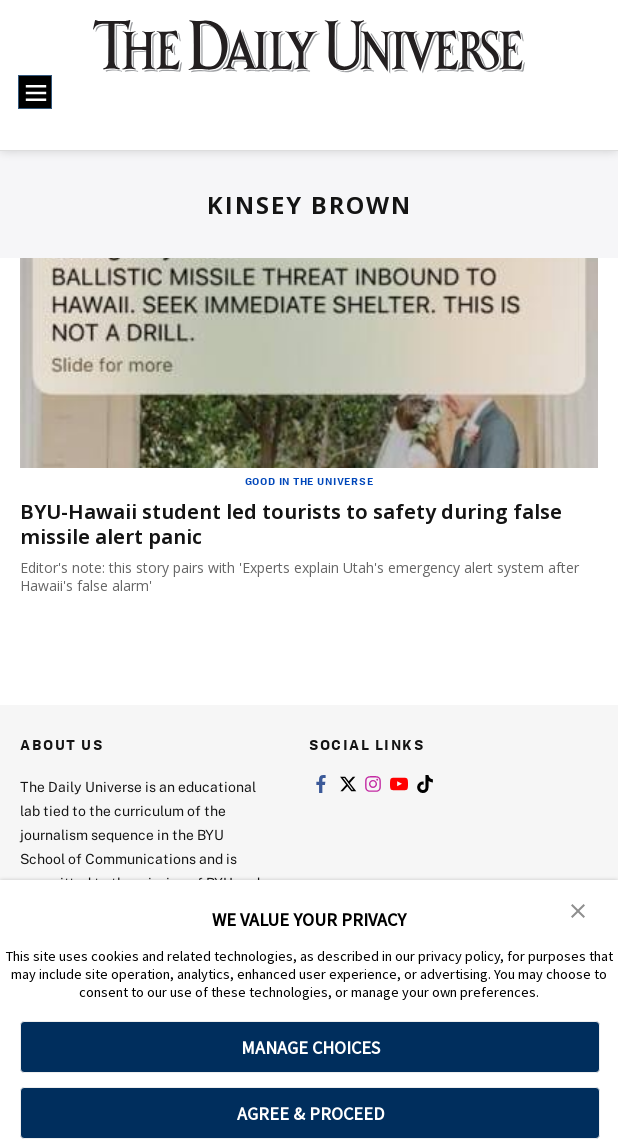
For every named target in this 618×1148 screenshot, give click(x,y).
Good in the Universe (309, 481)
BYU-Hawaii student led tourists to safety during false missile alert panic (291, 524)
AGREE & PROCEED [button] (310, 1113)
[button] (578, 909)
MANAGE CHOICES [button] (310, 1047)
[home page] (309, 57)
